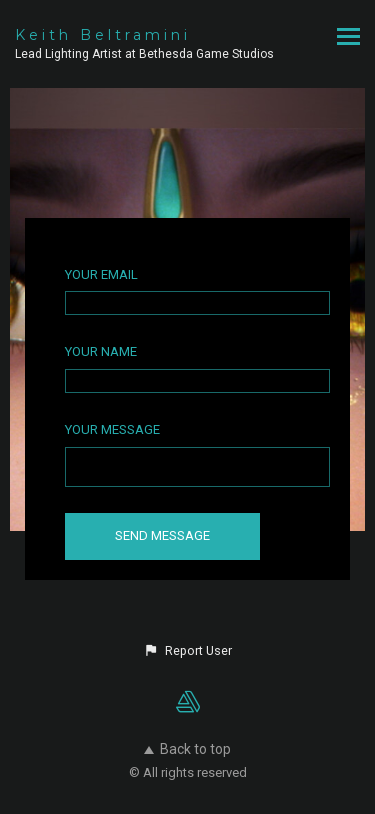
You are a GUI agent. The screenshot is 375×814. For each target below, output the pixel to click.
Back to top (187, 749)
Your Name (101, 351)
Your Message (112, 429)
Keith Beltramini (103, 35)
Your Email (101, 274)
